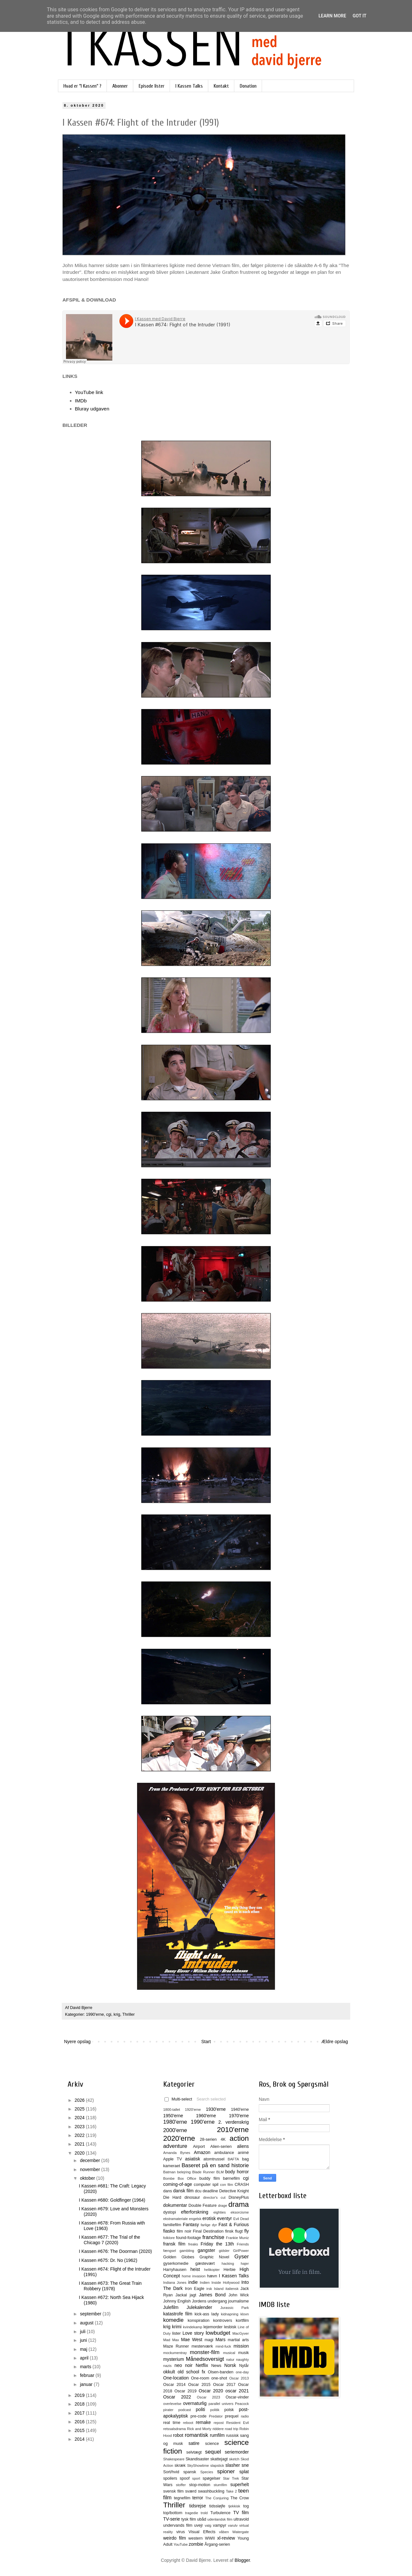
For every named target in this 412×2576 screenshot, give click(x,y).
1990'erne (95, 2014)
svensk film (173, 2491)
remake (203, 2422)
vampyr (219, 2525)
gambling (187, 2251)
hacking (227, 2263)
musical (229, 2353)
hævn (212, 2276)
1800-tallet (171, 2109)
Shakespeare (173, 2459)
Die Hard (172, 2197)
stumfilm (220, 2485)
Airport (199, 2146)
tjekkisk (234, 2506)
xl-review (226, 2538)
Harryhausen (174, 2269)
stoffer (181, 2485)
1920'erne (193, 2109)
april (84, 2357)
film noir (184, 2231)
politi (200, 2409)
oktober (88, 2178)
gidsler (224, 2251)
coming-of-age (177, 2184)
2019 (80, 2395)
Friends (243, 2244)
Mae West (191, 2339)
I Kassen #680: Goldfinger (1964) (112, 2200)
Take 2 (231, 2491)
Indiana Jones (174, 2282)
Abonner (120, 86)
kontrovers (222, 2320)
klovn (244, 2314)
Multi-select (178, 2099)
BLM (220, 2172)
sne (245, 2465)
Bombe (168, 2178)
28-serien (208, 2139)
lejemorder (213, 2327)
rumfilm (217, 2435)
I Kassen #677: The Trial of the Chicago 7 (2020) (109, 2240)
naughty (242, 2359)
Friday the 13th (217, 2243)
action (239, 2138)
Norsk (230, 2365)
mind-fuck (223, 2346)
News (216, 2365)
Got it (359, 15)
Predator (216, 2416)
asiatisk (192, 2158)
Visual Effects (202, 2532)
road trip (232, 2429)
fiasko (169, 2231)
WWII (210, 2538)
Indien (205, 2282)
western (195, 2538)
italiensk (232, 2289)
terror (197, 2497)
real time (171, 2422)
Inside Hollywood (225, 2282)
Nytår (244, 2365)
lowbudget (218, 2333)
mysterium (173, 2359)
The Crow (239, 2498)
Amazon (202, 2152)
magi (208, 2340)
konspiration (199, 2320)
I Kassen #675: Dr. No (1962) (108, 2260)
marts (86, 2366)
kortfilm (242, 2320)
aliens (243, 2146)
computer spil (206, 2184)
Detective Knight (234, 2191)
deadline (210, 2191)
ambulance (224, 2152)
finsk (229, 2231)
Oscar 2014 (174, 2384)
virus (180, 2532)
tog (246, 2506)
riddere (218, 2429)
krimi (177, 2326)
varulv (233, 2525)
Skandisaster (197, 2459)
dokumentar (175, 2205)
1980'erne (175, 2122)
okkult (169, 2371)
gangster (206, 2250)
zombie (196, 2544)
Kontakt (221, 86)
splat (244, 2471)
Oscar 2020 (211, 2390)
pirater (168, 2410)
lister (176, 2333)
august (87, 2322)
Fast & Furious (234, 2224)
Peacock (242, 2404)
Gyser (241, 2257)
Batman (169, 2172)
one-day (242, 2372)
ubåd (201, 2519)
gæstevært (205, 2263)
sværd (190, 2491)
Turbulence (220, 2513)
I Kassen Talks (189, 86)
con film (226, 2185)
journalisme (238, 2301)
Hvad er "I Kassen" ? (82, 86)
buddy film (209, 2178)
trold (204, 2513)
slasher (232, 2465)
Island (219, 2289)
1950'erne (173, 2115)
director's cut (214, 2197)
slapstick (217, 2465)
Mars (220, 2339)
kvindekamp (192, 2327)
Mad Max (171, 2340)
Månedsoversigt (205, 2359)
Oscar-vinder (237, 2397)
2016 (80, 2421)
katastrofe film (177, 2313)
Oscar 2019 (185, 2391)
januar (87, 2384)
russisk (232, 2435)
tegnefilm (182, 2498)
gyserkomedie (175, 2263)
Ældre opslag (335, 2041)
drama (239, 2204)
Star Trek (231, 2478)
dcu (198, 2191)
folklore (169, 2238)
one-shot (219, 2378)
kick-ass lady (206, 2314)
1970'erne (239, 2115)
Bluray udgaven (92, 408)
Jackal (181, 2295)
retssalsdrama (174, 2429)
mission (241, 2346)
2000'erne (175, 2130)
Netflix (202, 2365)
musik (243, 2352)
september (91, 2313)
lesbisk (230, 2327)
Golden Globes (178, 2257)
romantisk (196, 2435)
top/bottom (173, 2513)
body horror (237, 2171)
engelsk (195, 2219)
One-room (200, 2378)
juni (84, 2340)
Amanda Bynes (176, 2153)
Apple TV (172, 2159)
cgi (108, 2014)
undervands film (177, 2525)
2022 (80, 2135)
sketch (234, 2459)
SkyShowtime (198, 2465)
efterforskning (194, 2212)
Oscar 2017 (224, 2384)
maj (84, 2349)
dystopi (169, 2212)
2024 (80, 2117)
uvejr (198, 2525)
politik (215, 2410)
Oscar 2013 (239, 2378)
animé (243, 2152)
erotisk (209, 2218)
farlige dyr (209, 2225)
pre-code (199, 2416)
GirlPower (241, 2251)
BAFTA (233, 2159)
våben (224, 2532)
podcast (184, 2410)
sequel (213, 2452)
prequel (232, 2416)
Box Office (187, 2178)
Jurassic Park (234, 2308)
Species (206, 2472)
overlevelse (172, 2404)
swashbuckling (211, 2491)
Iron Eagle (194, 2288)
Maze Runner (176, 2346)
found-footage (188, 2237)
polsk (229, 2410)
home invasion (194, 2276)
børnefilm (231, 2178)
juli (83, 2331)
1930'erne (216, 2109)
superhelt (239, 2484)
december (90, 2160)
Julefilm (170, 2307)
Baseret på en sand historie (215, 2165)
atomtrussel (213, 2159)
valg (208, 2525)
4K (223, 2139)
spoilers (170, 2478)
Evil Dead (241, 2219)
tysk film (188, 2519)
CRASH (242, 2184)
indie (193, 2282)
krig (117, 2014)
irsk (209, 2289)
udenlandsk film (219, 2519)
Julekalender (199, 2307)
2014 (80, 2439)
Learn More (332, 15)
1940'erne (240, 2109)
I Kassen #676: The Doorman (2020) (115, 2251)
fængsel (169, 2251)
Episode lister (151, 86)
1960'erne (206, 2115)
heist (195, 2269)
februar (87, 2375)
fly (246, 2231)
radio (245, 2416)
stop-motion (199, 2485)
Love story (193, 2333)
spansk (189, 2472)
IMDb (81, 400)
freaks (193, 2244)
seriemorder (237, 2452)
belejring (184, 2172)
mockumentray (175, 2353)
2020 (80, 2153)
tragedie (191, 2513)
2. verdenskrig (233, 2122)
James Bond (212, 2294)
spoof (185, 2478)
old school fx (191, 2371)
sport (196, 2478)
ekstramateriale (175, 2219)
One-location (176, 2377)
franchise (213, 2237)
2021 (80, 2144)
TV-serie (171, 2519)
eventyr (224, 2218)
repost (219, 2423)
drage (222, 2205)
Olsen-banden (220, 2372)
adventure (175, 2146)
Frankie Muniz (237, 2238)
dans (167, 2191)
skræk (179, 2465)
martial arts (238, 2340)
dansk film (183, 2190)
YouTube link (89, 392)
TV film (241, 2512)
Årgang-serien (217, 2544)
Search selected (211, 2099)
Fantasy (191, 2224)
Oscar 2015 (199, 2384)
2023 (80, 2126)
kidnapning (229, 2314)
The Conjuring (217, 2498)
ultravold (241, 2519)
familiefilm (172, 2225)
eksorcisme (239, 2212)
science (212, 2443)
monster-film (205, 2352)
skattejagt (219, 2459)
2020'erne (179, 2138)
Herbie (230, 2269)
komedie (173, 2320)
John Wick (239, 2295)
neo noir (183, 2365)
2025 (80, 2108)
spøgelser (211, 2478)
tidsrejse (197, 2505)
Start (206, 2041)
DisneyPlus (239, 2197)
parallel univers (221, 2404)
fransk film (174, 2243)
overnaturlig (195, 2403)
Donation (248, 86)
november (90, 2169)
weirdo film (174, 2538)
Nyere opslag (77, 2041)
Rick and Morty (199, 2429)
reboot (188, 2423)
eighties (219, 2212)
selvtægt (194, 2452)
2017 (80, 2413)
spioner (226, 2471)
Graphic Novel (214, 2257)
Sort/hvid (171, 2472)
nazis (167, 2366)
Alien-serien (221, 2146)
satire (193, 2443)
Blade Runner (203, 2172)
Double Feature (203, 2205)
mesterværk (202, 2346)
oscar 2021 (237, 2390)
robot (178, 2435)
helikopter (212, 2270)
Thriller (128, 2014)
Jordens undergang (209, 2301)
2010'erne (233, 2130)
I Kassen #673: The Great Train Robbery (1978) (110, 2286)
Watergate (240, 2532)
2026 (80, 2100)
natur (230, 2359)
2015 (80, 2430)
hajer (245, 2263)
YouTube (180, 2544)
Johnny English (177, 2301)
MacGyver (240, 2333)
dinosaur (192, 2197)
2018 (80, 2404)
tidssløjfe (217, 2506)
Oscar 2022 (177, 2396)
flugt (239, 2231)
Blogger (242, 2560)
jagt (193, 2295)
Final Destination (208, 2231)
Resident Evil (237, 2423)
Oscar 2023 (208, 2397)
